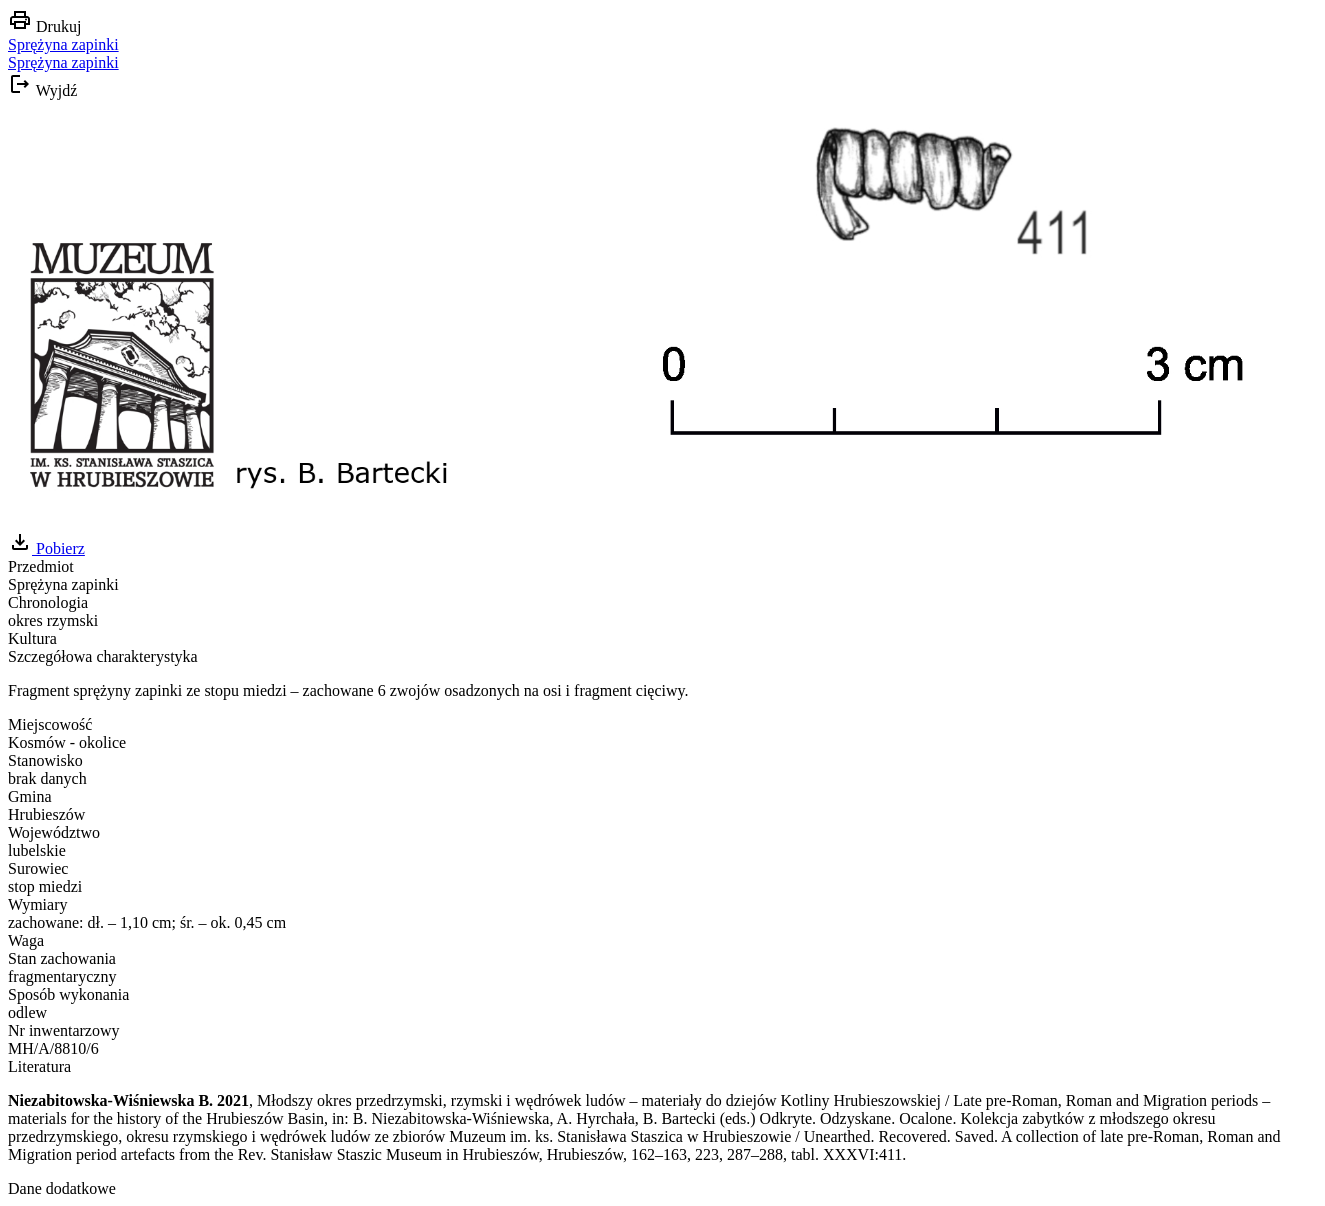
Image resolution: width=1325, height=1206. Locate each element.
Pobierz (46, 548)
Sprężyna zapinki (63, 44)
